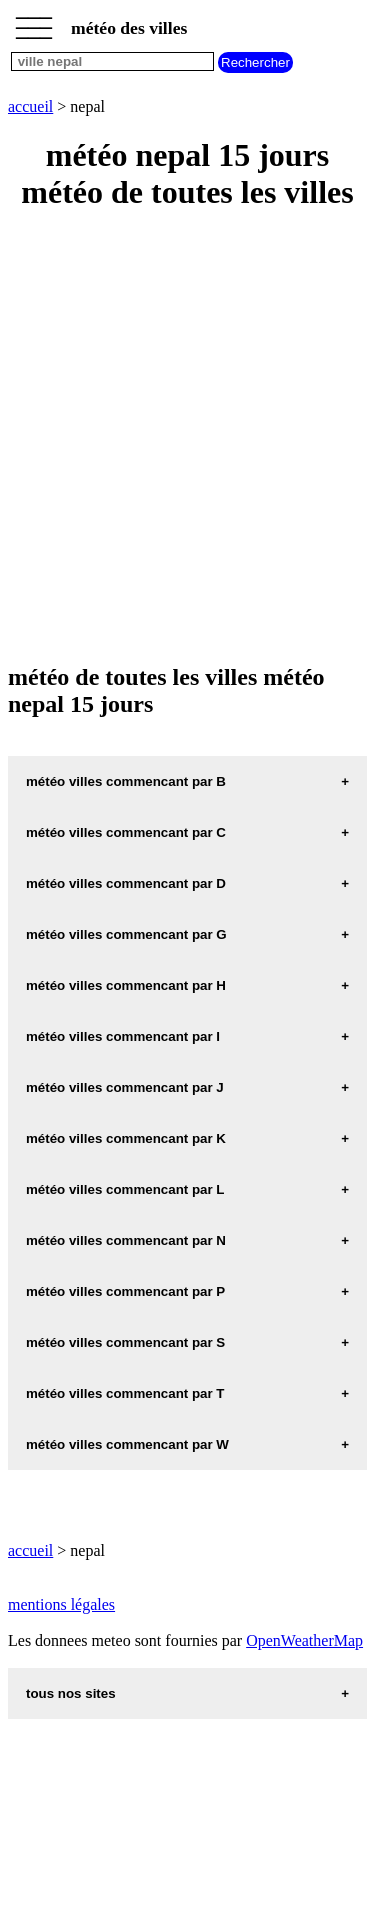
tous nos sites (71, 1693)
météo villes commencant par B (126, 781)
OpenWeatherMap (304, 1640)
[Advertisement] (187, 438)
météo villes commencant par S (125, 1342)
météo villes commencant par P (125, 1291)
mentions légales (61, 1604)
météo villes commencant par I (123, 1036)
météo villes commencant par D (126, 883)
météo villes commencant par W (127, 1444)
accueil (30, 106)
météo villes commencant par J (125, 1087)
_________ (34, 22)
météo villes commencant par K (126, 1138)
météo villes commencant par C (126, 832)
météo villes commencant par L (125, 1189)
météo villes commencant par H (126, 985)
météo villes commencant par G (126, 934)
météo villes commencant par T (125, 1393)
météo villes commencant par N (126, 1240)
